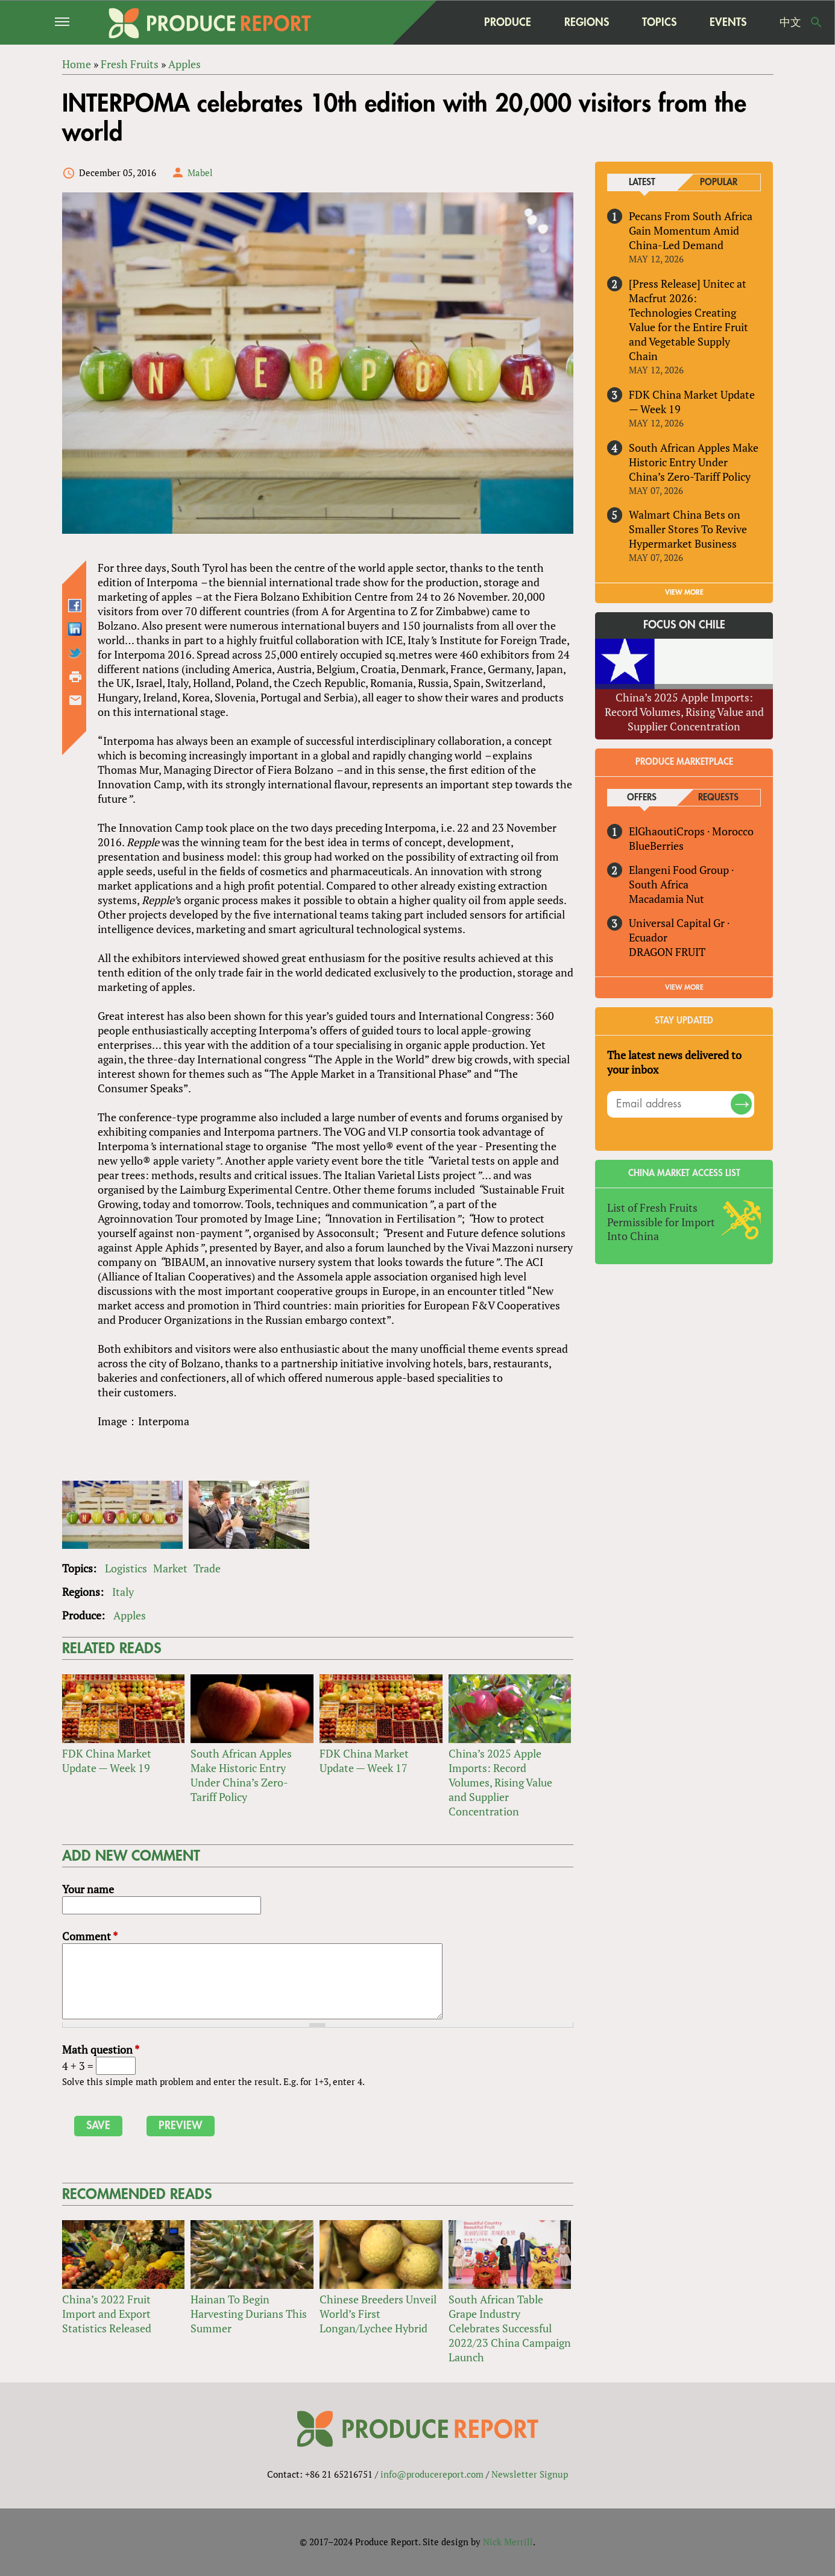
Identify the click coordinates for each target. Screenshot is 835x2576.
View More (684, 987)
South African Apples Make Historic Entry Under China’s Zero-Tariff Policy (241, 1775)
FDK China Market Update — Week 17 (364, 1760)
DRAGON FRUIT (667, 952)
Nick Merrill (508, 2542)
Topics (659, 22)
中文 (790, 22)
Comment (90, 1936)
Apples (129, 1615)
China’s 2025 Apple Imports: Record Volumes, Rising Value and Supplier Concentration (500, 1782)
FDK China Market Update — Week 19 (106, 1760)
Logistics (126, 1568)
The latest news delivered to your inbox (674, 1062)
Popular (718, 182)
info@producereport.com (432, 2474)
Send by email (75, 700)
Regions (586, 22)
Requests (718, 797)
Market (170, 1568)
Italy (123, 1591)
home (443, 22)
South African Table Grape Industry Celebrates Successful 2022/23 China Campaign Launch (510, 2328)
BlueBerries (656, 845)
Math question (100, 2049)
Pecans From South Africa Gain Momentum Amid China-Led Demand (690, 230)
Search (816, 22)
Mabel (200, 172)
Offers (642, 797)
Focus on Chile (684, 625)
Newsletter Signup (529, 2474)
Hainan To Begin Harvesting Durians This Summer (249, 2313)
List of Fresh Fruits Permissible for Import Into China (661, 1222)
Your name (88, 1889)
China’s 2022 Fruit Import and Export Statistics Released (106, 2313)
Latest (642, 182)
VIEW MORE (684, 593)
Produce (507, 22)
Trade (207, 1568)
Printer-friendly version (75, 676)
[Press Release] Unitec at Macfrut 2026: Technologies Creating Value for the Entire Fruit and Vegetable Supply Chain (688, 319)
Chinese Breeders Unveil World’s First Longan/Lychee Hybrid (378, 2313)
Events (728, 22)
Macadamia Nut (666, 898)
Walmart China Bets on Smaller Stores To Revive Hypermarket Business (688, 529)
